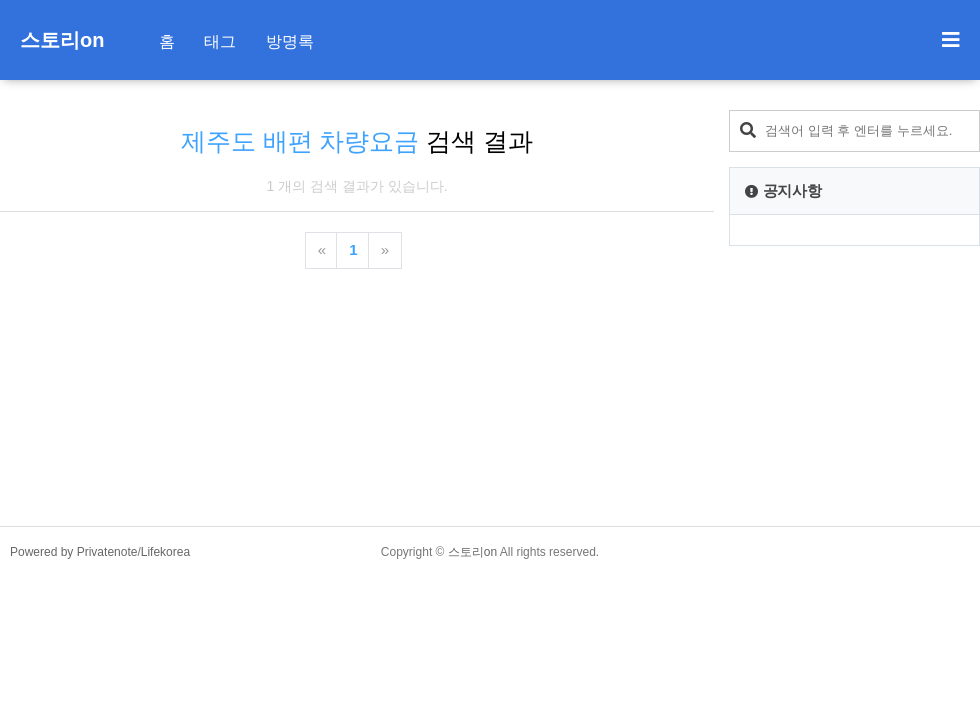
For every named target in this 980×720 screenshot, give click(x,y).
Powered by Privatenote (73, 552)
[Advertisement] (854, 386)
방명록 (290, 41)
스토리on (62, 40)
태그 (220, 41)
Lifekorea (165, 552)
